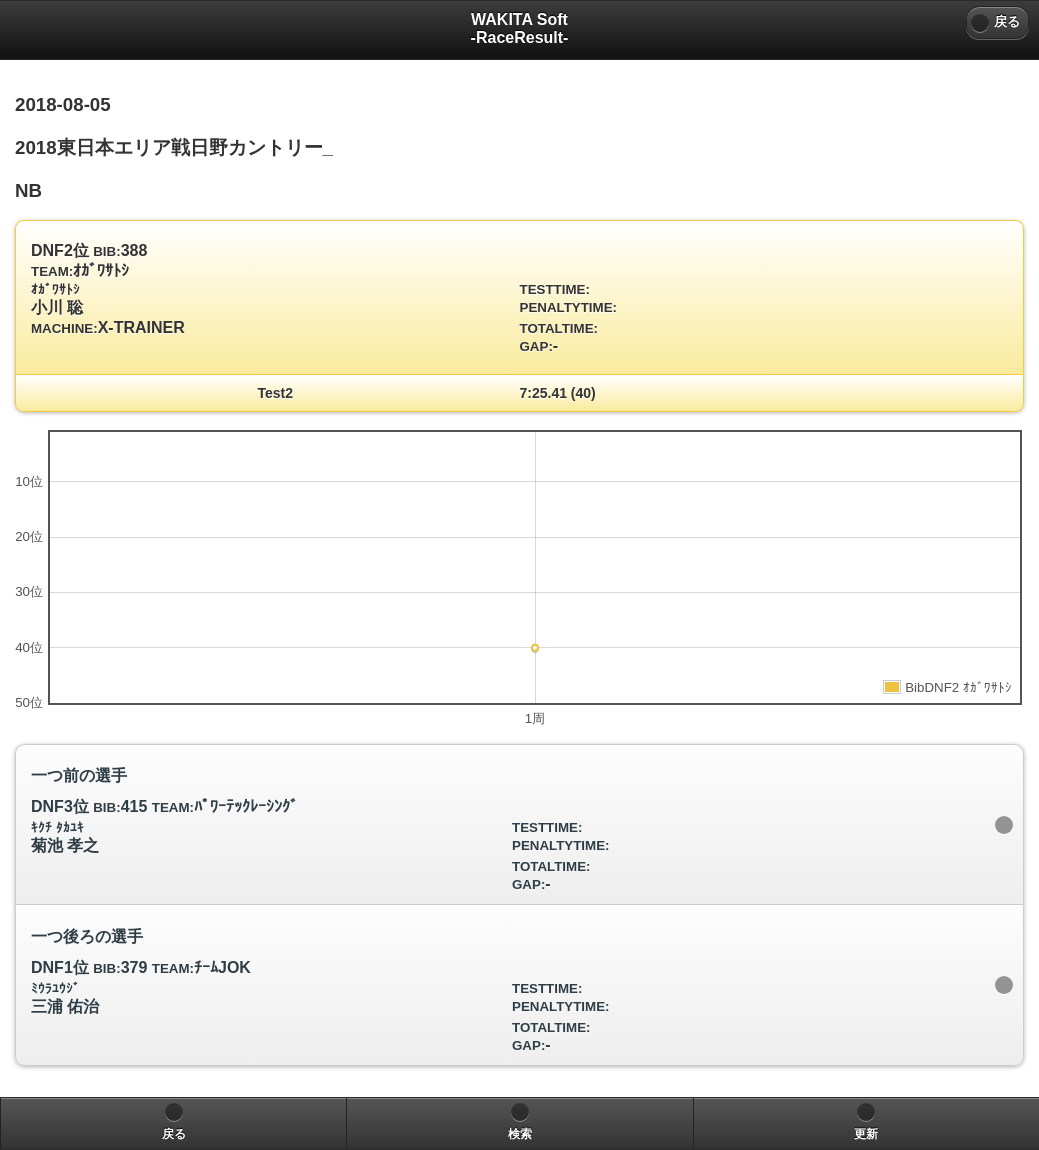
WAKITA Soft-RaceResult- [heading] (520, 28)
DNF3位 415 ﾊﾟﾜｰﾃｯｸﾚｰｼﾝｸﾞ (512, 829)
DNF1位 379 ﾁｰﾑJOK (512, 990)
